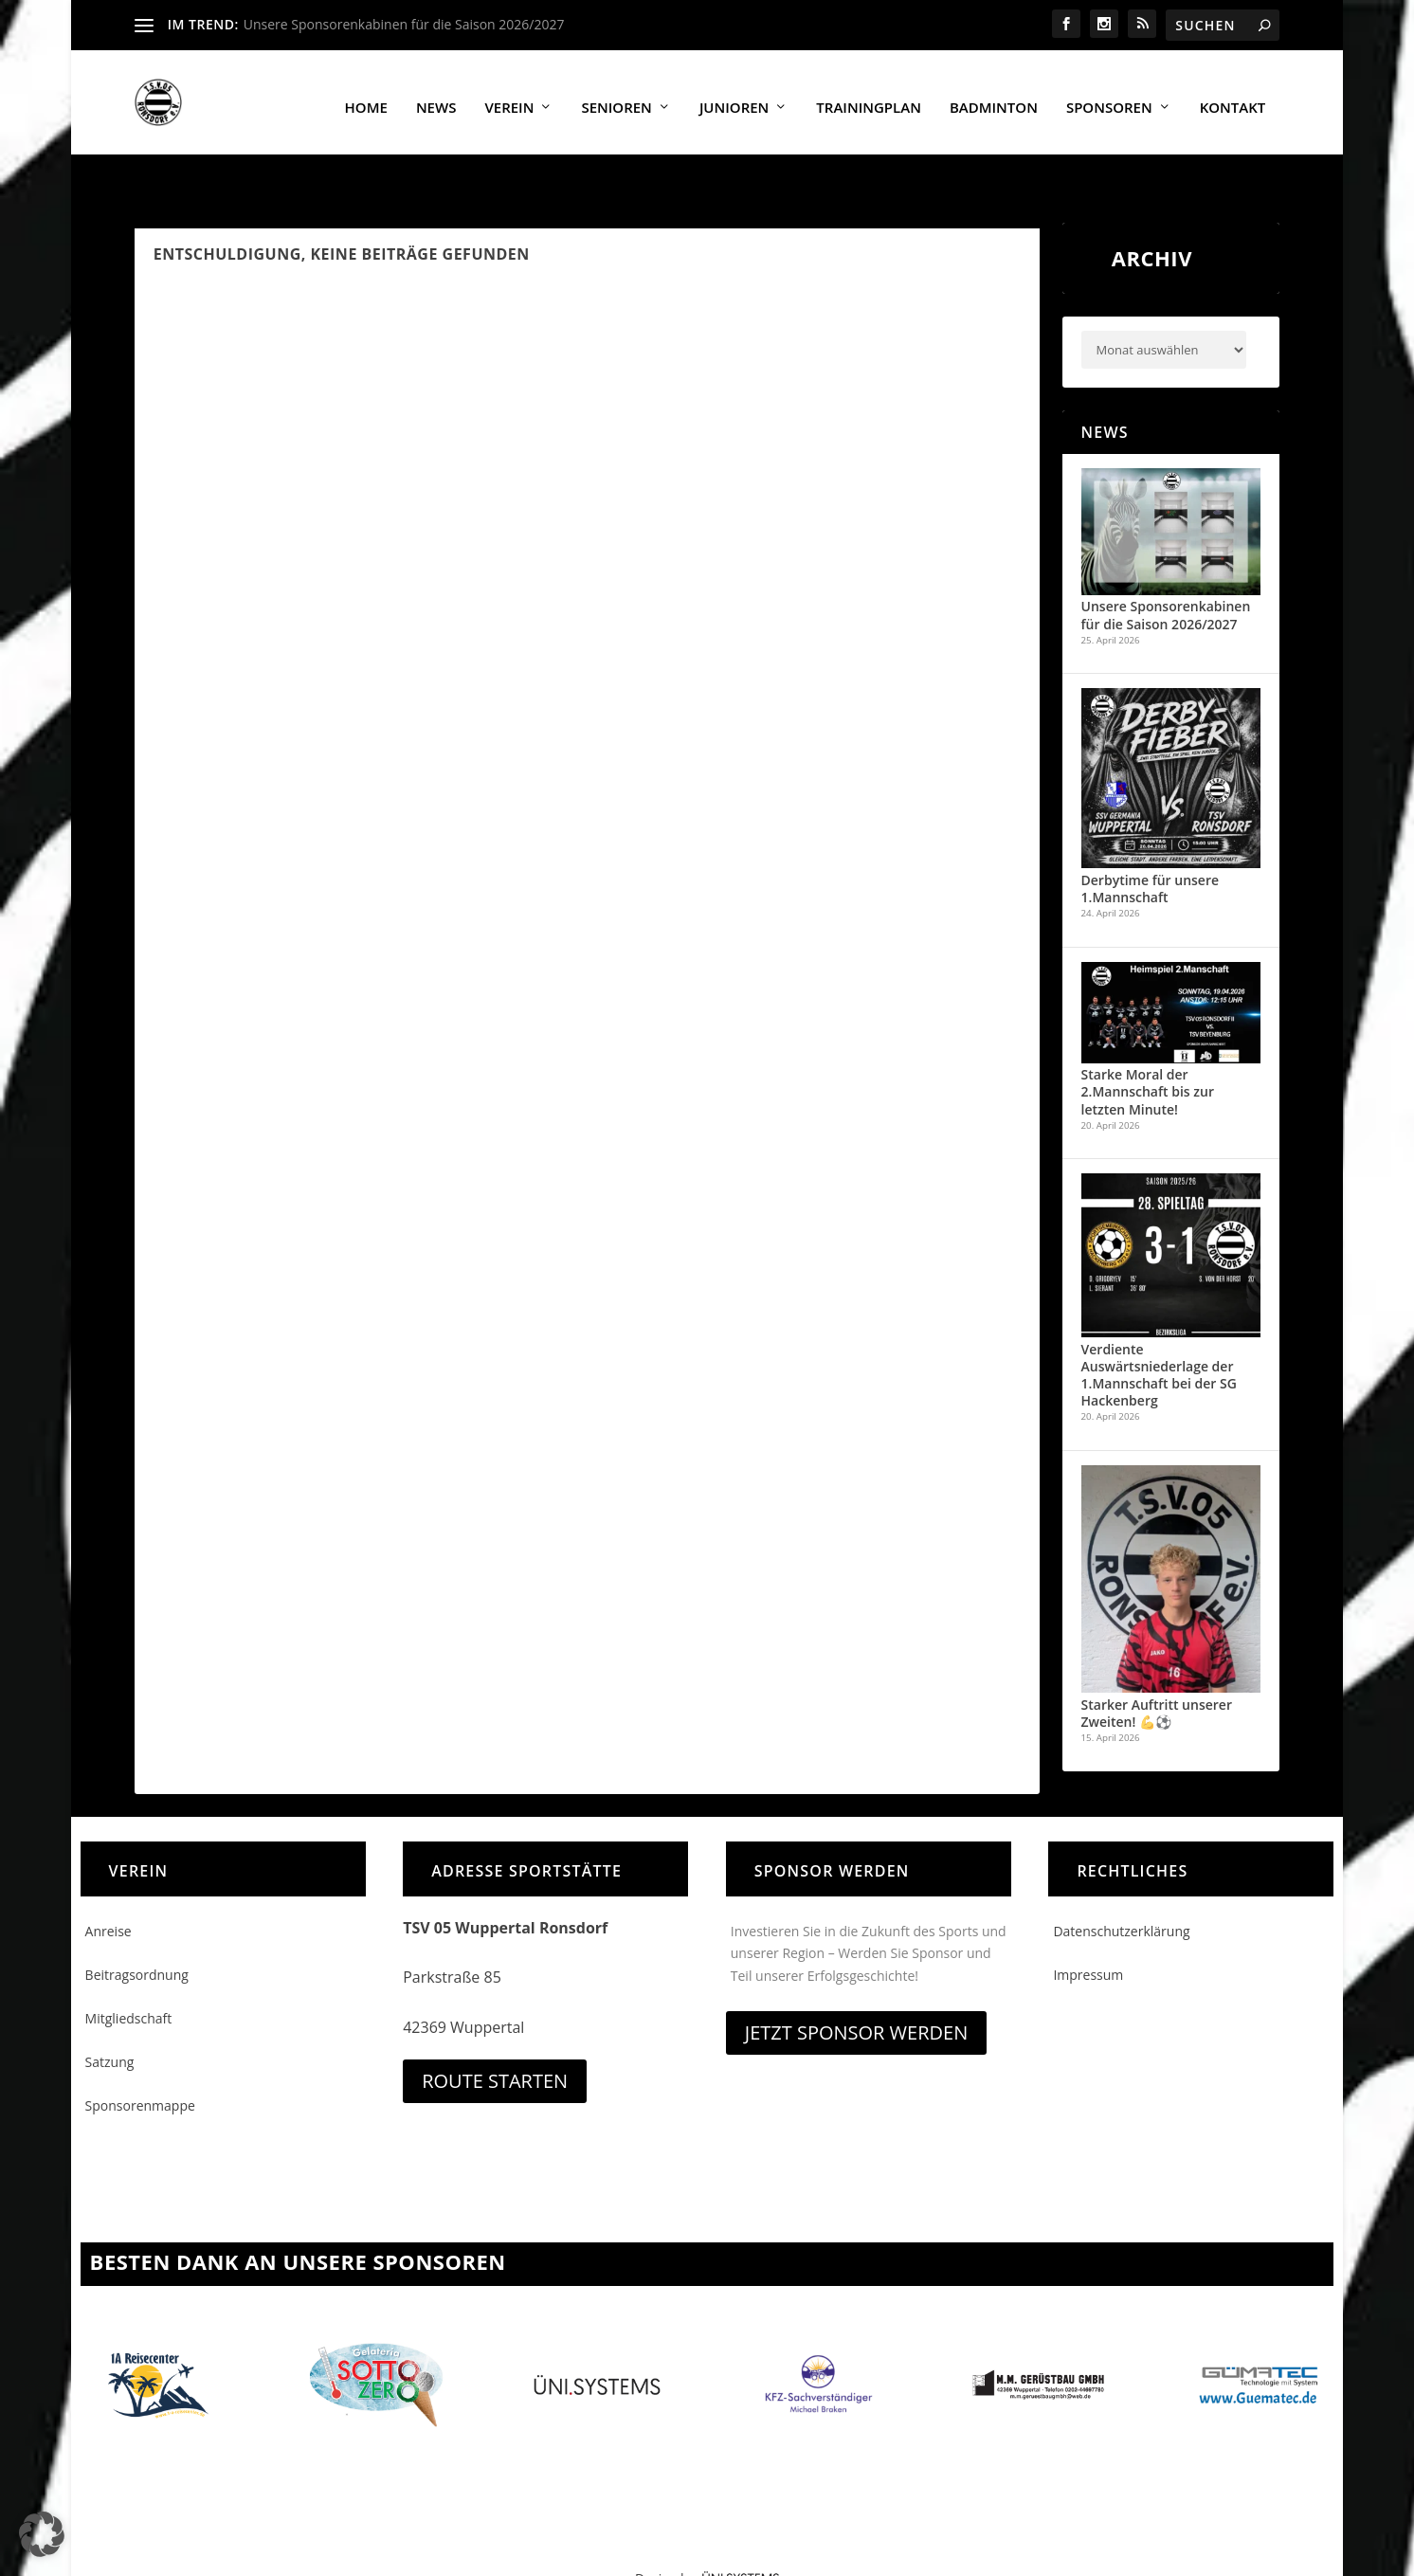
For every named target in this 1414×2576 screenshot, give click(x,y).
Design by (707, 2539)
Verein (509, 98)
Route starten (495, 2041)
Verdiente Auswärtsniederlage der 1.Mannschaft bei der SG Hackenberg (1159, 1335)
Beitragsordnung (137, 1935)
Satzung (110, 2022)
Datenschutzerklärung (1121, 1891)
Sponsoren (1109, 98)
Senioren (616, 98)
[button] (41, 2534)
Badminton (994, 98)
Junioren (734, 98)
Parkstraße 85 (452, 1937)
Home (366, 98)
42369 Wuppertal (463, 1987)
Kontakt (1233, 98)
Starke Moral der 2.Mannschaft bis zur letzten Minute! (1147, 1051)
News (436, 98)
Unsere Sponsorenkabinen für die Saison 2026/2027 (404, 24)
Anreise (108, 1891)
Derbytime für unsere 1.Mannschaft (1150, 848)
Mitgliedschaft (128, 1978)
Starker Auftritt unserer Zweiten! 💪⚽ (1156, 1673)
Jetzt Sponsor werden (856, 1992)
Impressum (1088, 1935)
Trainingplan (868, 98)
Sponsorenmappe (140, 2066)
